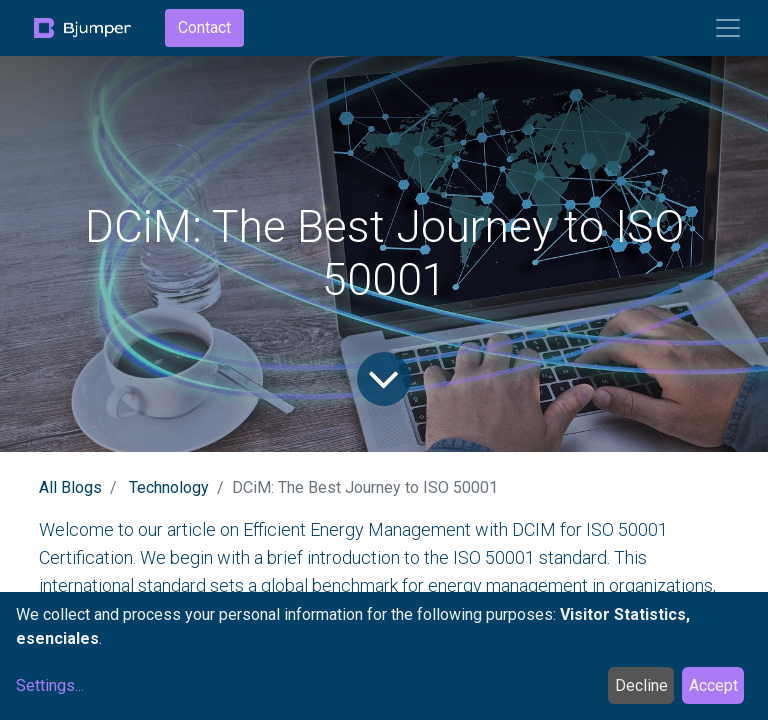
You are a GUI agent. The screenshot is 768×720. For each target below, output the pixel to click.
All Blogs (70, 487)
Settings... (50, 685)
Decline (641, 685)
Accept (713, 685)
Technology (169, 487)
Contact (204, 27)
